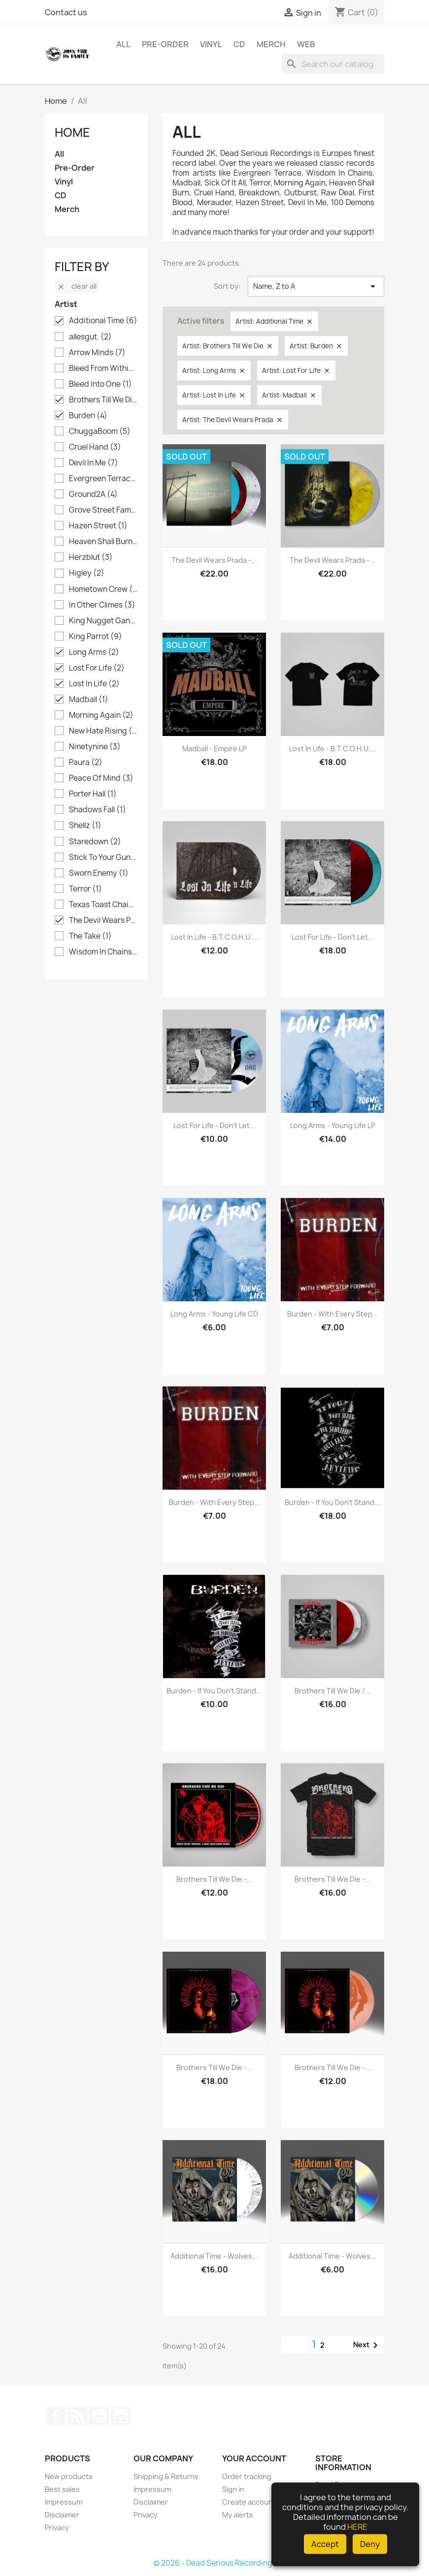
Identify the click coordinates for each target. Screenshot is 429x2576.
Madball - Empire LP (214, 748)
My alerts (237, 2514)
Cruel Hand (95, 447)
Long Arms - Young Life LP (332, 1125)
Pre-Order (165, 44)
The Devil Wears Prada (103, 920)
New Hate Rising (103, 731)
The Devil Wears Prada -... (214, 560)
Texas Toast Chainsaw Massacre (103, 905)
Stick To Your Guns (103, 857)
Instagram (121, 2416)
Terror (85, 889)
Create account (249, 2502)
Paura (85, 762)
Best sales (62, 2489)
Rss (77, 2416)
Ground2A (93, 494)
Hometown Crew (103, 589)
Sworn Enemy (99, 873)
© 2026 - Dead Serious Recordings (214, 2563)
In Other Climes (102, 605)
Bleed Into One (100, 384)
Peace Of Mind (101, 778)
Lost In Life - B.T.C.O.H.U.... (332, 748)
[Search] (333, 64)
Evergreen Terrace (103, 479)
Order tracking (246, 2476)
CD (239, 44)
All (123, 44)
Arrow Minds (97, 353)
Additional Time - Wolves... (214, 2256)
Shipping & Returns (165, 2476)
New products (69, 2476)
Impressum (63, 2502)
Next (367, 2345)
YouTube (99, 2416)
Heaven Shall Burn (103, 542)
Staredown (95, 842)
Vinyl (211, 44)
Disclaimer (62, 2514)
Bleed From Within (103, 368)
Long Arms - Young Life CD (214, 1314)
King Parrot (95, 637)
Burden (88, 416)
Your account (254, 2458)
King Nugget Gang (103, 621)
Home (72, 132)
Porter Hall (93, 794)
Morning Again (101, 715)
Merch (271, 44)
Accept (325, 2544)
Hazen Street (98, 526)
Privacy (57, 2527)
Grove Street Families (103, 510)
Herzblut (91, 557)
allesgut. (90, 337)
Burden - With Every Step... (332, 1314)
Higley (86, 573)
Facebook (56, 2416)
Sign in (233, 2489)
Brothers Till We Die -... (214, 1879)
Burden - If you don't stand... (332, 1502)
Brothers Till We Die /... (333, 1690)
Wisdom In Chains (103, 952)
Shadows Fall (97, 810)
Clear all (77, 286)
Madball (88, 700)
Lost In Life (94, 684)
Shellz (85, 825)
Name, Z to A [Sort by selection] (316, 286)
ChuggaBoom (100, 431)
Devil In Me (93, 463)
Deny (370, 2544)
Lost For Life (97, 668)
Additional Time (103, 321)
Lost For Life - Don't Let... (333, 937)
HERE (357, 2526)
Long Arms (94, 652)
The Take (90, 936)
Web (306, 44)
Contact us (66, 12)
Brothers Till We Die (103, 400)
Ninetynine (95, 747)
